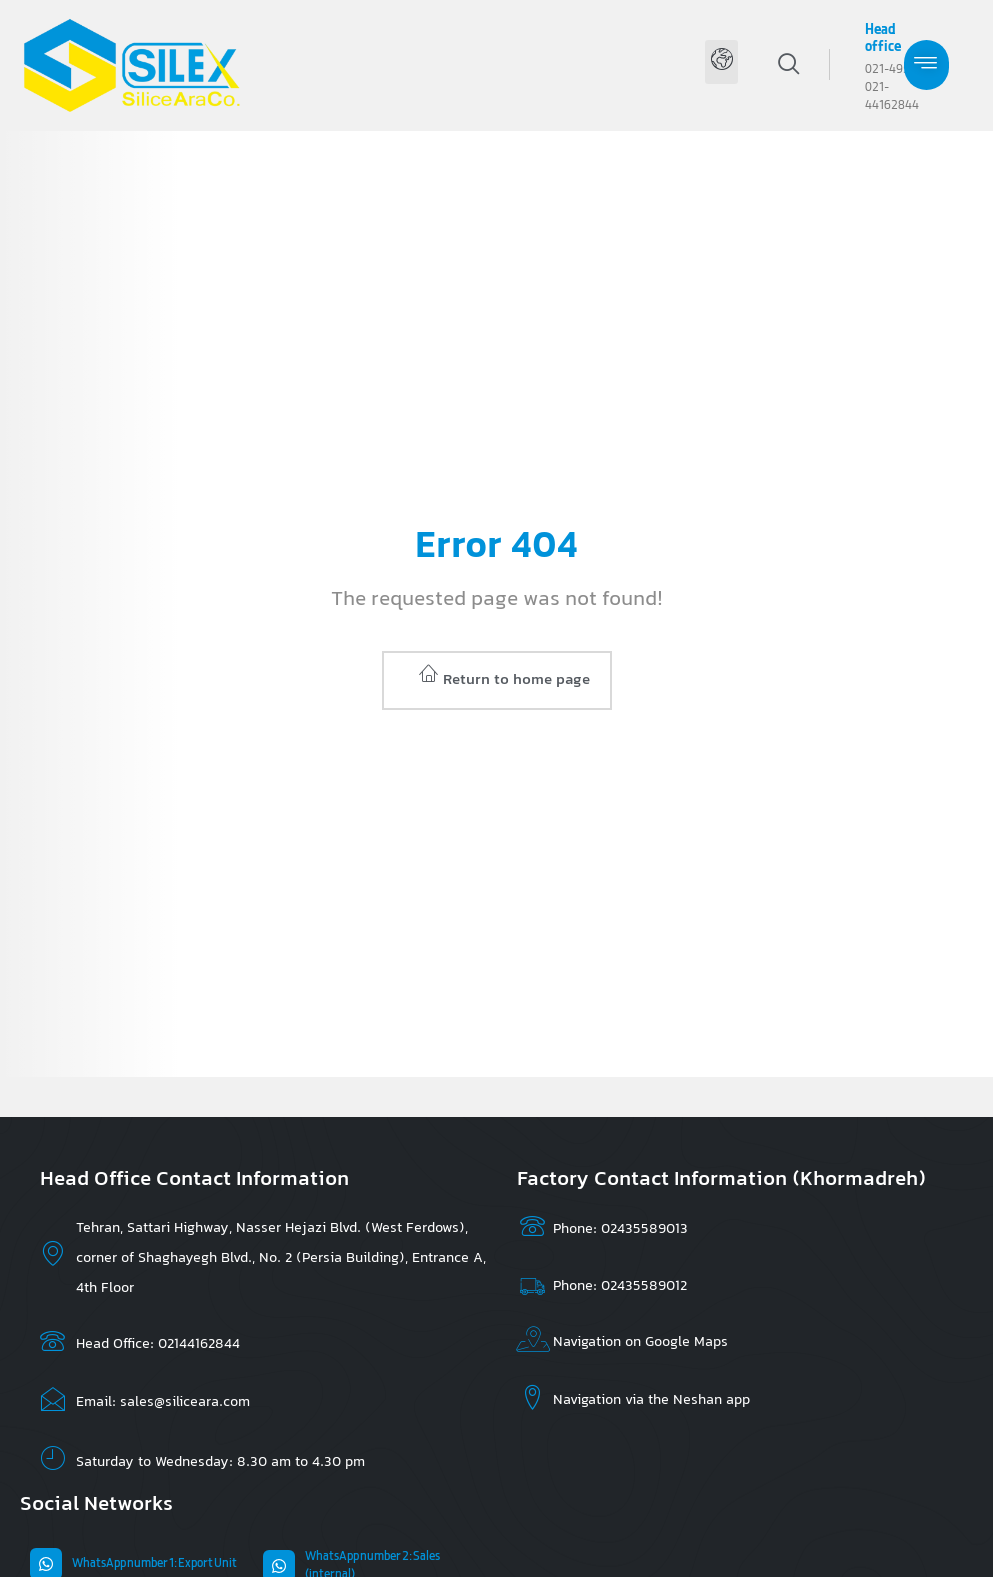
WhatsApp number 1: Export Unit (154, 1564)
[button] (721, 62)
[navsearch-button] (819, 64)
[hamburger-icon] (926, 65)
